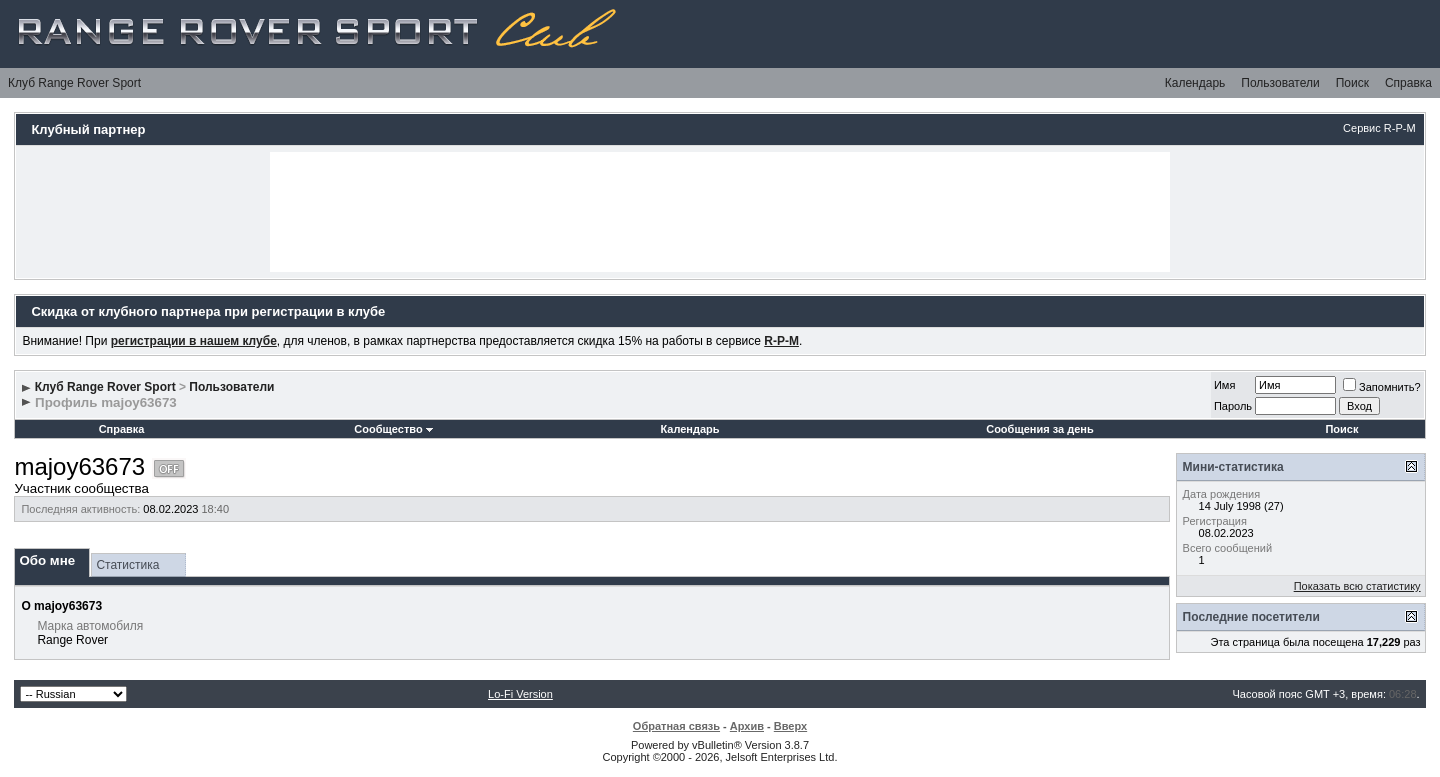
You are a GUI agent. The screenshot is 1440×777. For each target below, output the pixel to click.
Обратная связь (676, 726)
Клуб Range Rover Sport (74, 83)
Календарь (1195, 83)
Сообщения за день (1039, 429)
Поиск (1352, 83)
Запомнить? (1382, 387)
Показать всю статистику (1357, 586)
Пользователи (1280, 83)
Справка (1408, 83)
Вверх (790, 726)
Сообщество (393, 429)
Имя (1224, 385)
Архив (747, 726)
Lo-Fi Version (520, 694)
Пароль (1233, 406)
